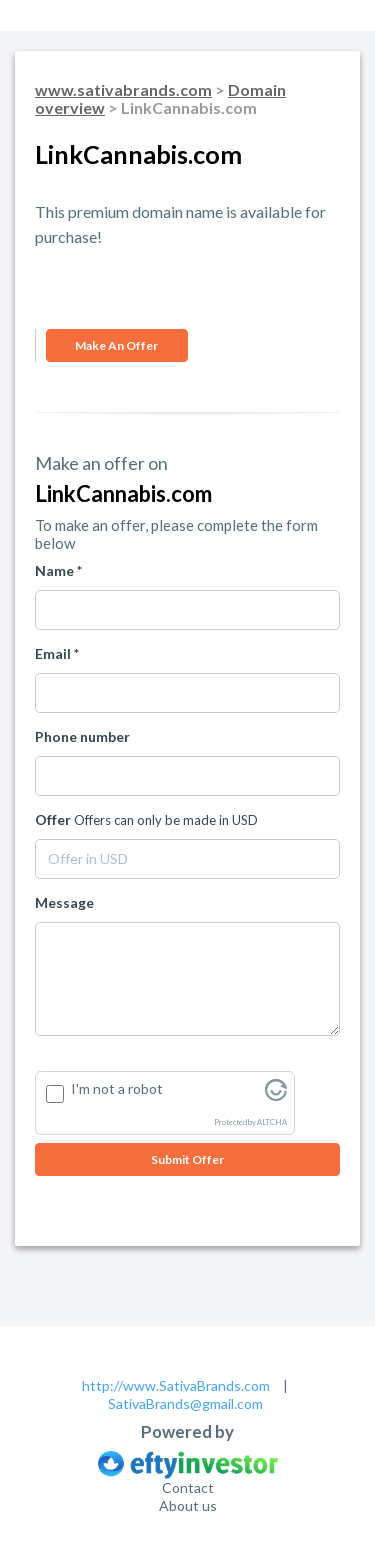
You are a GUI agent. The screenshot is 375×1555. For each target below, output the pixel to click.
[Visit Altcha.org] (276, 1095)
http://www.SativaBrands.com (176, 1385)
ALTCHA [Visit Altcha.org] (272, 1122)
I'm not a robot (117, 1088)
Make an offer (116, 345)
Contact (188, 1487)
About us (188, 1505)
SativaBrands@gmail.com (185, 1403)
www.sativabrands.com (123, 89)
